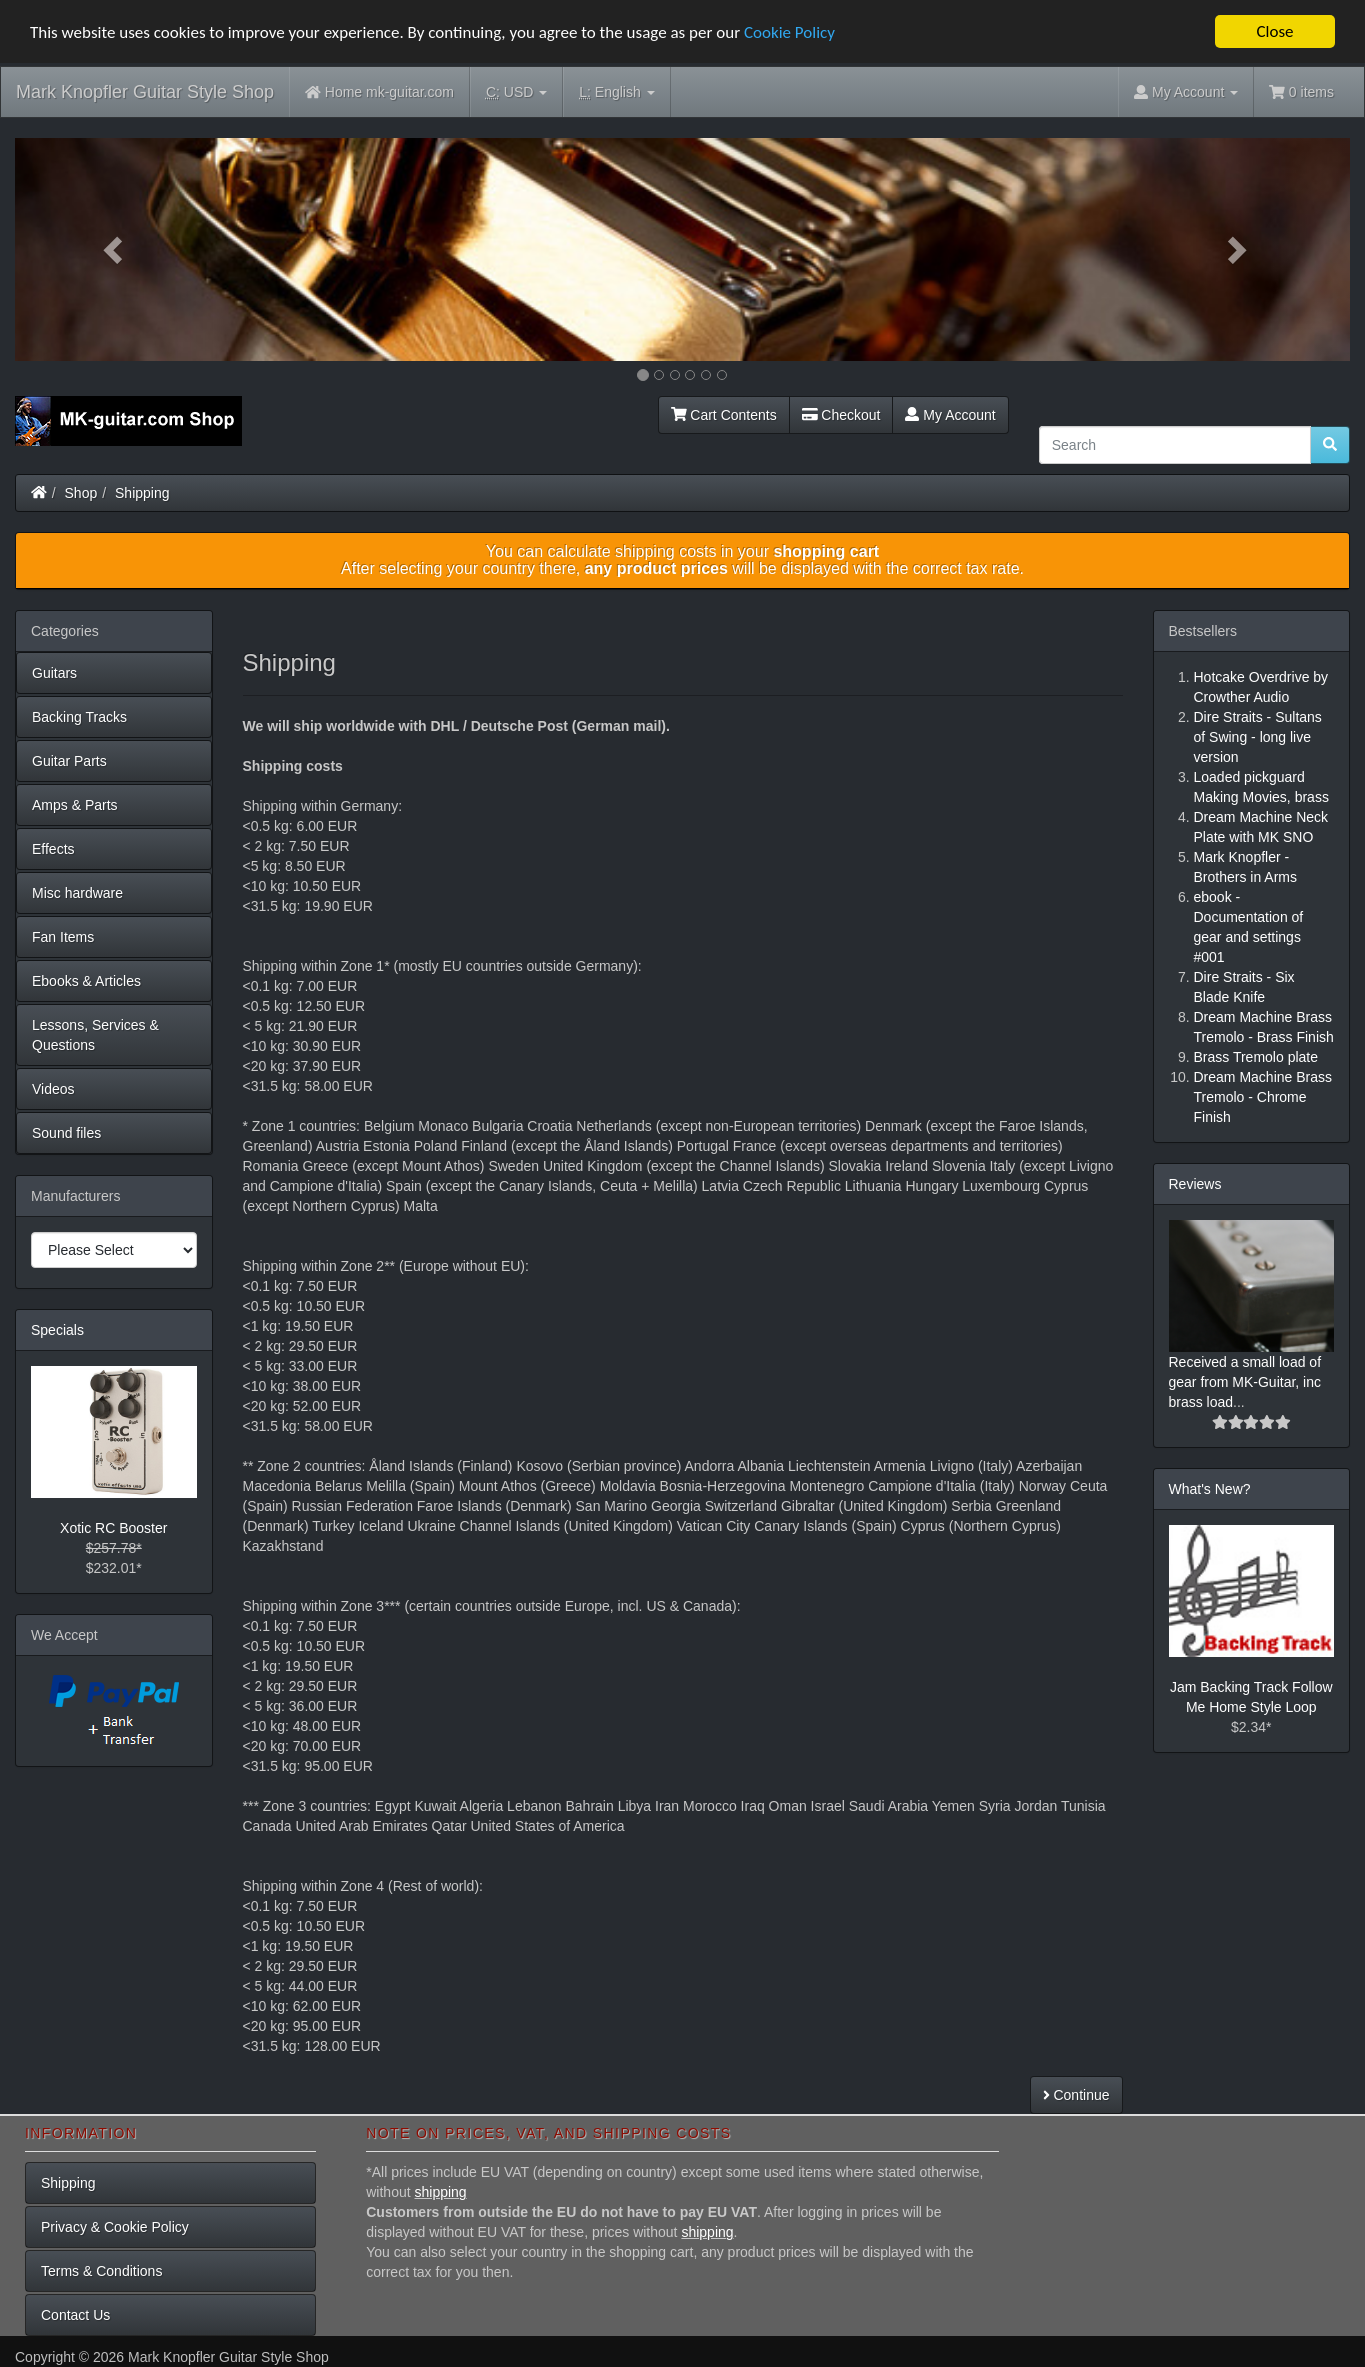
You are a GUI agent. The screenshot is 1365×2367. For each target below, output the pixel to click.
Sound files (66, 1133)
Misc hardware (77, 893)
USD (516, 92)
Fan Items (63, 937)
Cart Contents (724, 415)
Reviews (1195, 1184)
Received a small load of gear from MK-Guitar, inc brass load (1245, 1382)
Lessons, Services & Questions (95, 1035)
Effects (53, 849)
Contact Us (75, 2315)
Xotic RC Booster (113, 1528)
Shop (81, 493)
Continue (1076, 2095)
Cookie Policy (789, 32)
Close (1274, 31)
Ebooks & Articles (86, 981)
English (616, 92)
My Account (950, 415)
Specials (57, 1330)
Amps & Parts (75, 805)
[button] (115, 249)
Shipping (142, 493)
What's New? (1210, 1489)
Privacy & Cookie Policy (115, 2227)
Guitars (54, 673)
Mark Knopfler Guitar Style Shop (145, 92)
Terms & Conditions (101, 2271)
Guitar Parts (69, 761)
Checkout (841, 415)
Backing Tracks (79, 717)
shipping (441, 2192)
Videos (53, 1089)
